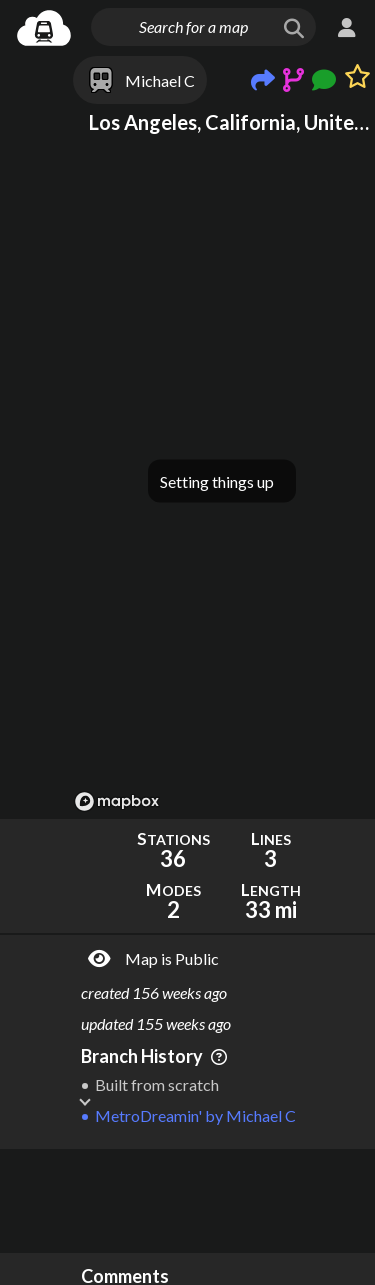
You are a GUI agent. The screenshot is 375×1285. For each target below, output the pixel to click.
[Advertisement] (222, 1201)
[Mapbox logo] (117, 801)
